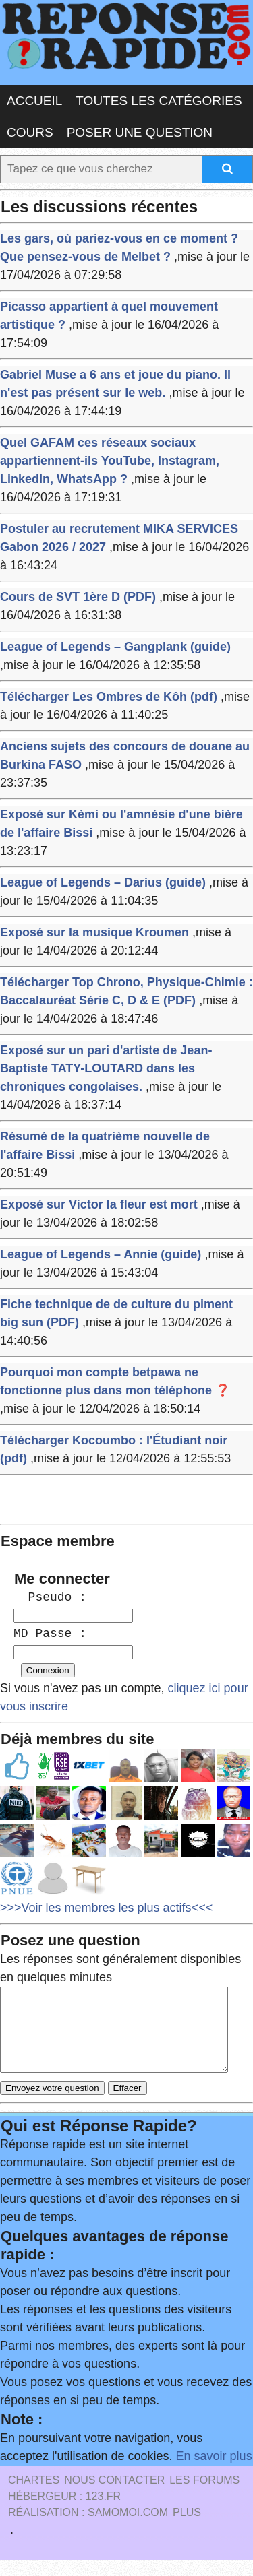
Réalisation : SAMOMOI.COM (88, 2528)
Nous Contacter (114, 2496)
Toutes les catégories (159, 101)
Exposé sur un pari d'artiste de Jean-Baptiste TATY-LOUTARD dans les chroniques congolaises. (106, 1068)
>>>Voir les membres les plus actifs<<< (106, 1907)
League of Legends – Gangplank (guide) (115, 646)
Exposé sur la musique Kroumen (94, 932)
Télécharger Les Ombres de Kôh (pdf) (108, 696)
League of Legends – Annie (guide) (100, 1254)
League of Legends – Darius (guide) (103, 882)
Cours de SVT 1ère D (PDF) (78, 597)
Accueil (34, 101)
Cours (30, 132)
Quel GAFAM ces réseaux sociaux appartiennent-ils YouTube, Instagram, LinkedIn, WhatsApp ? (109, 461)
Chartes (33, 2496)
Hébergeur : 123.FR (64, 2512)
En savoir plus (214, 2472)
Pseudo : (49, 1597)
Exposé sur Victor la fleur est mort (99, 1204)
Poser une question (140, 132)
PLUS (187, 2528)
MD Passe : (49, 1633)
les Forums (204, 2496)
